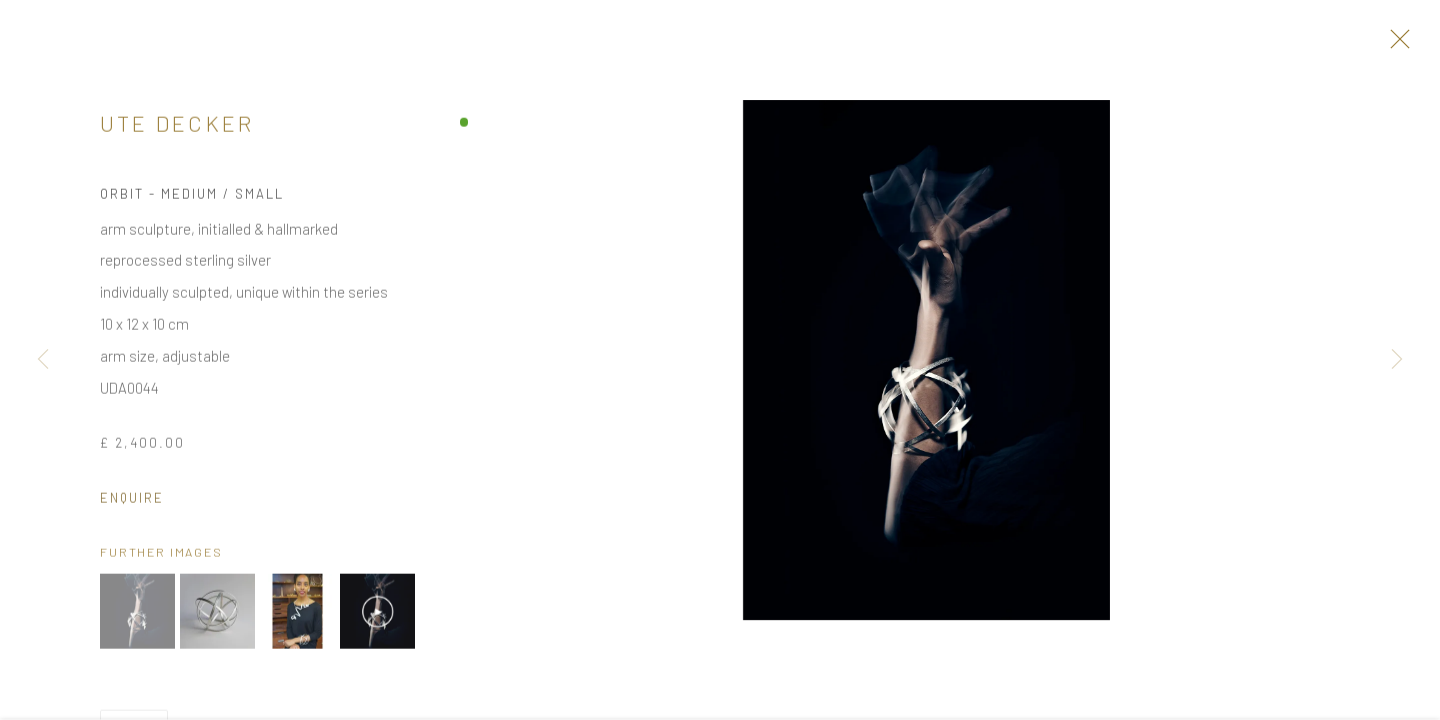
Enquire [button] (131, 505)
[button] (137, 619)
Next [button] (1397, 360)
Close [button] (1399, 45)
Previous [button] (43, 360)
